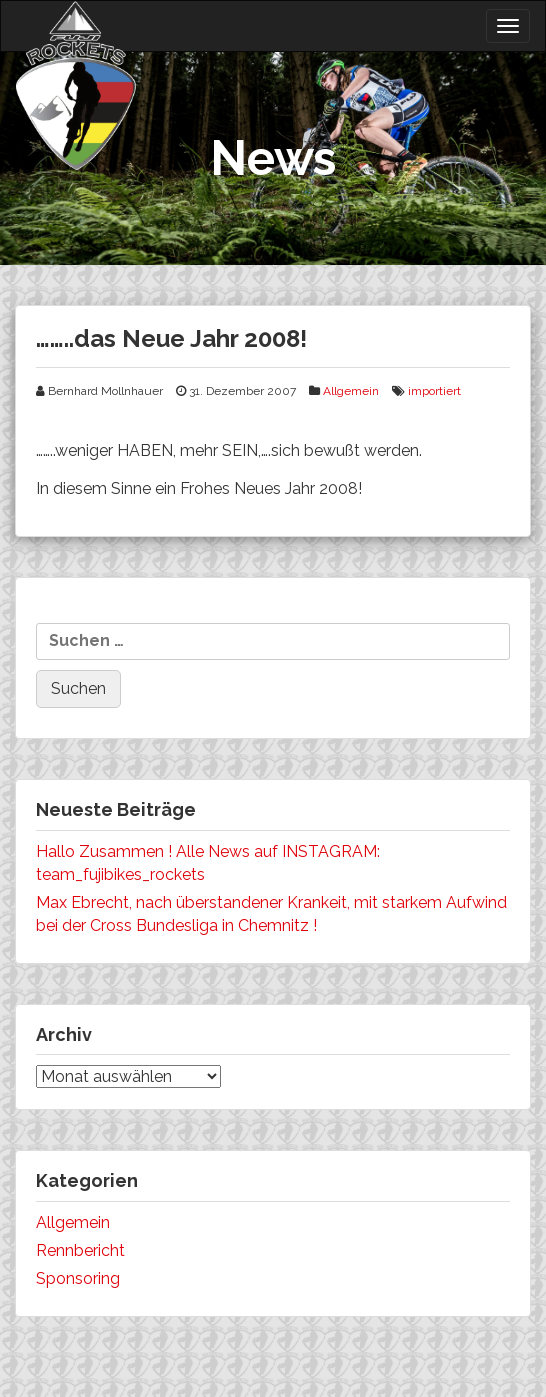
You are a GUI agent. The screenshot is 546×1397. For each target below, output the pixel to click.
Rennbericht (80, 1250)
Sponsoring (78, 1278)
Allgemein (351, 391)
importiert (434, 391)
